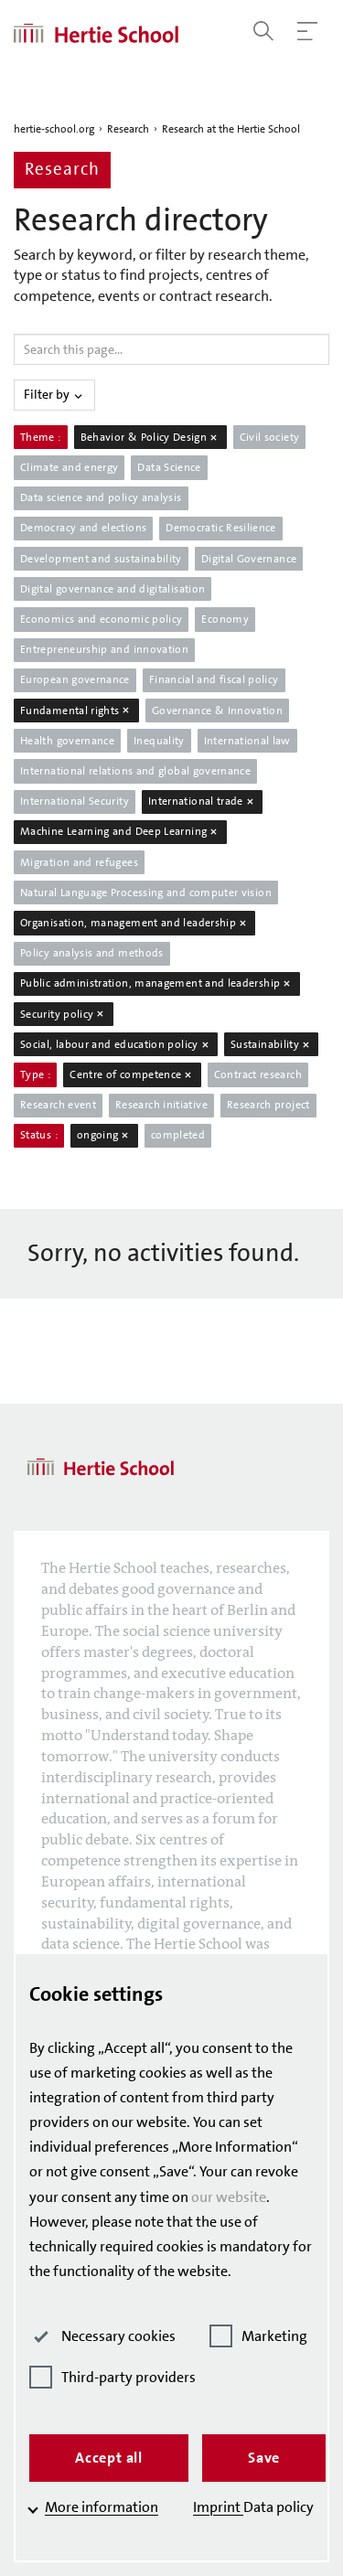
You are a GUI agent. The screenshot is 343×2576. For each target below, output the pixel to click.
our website (228, 2197)
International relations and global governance (135, 771)
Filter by (54, 394)
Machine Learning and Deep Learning (120, 831)
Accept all (109, 2457)
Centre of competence (132, 1074)
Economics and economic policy (101, 619)
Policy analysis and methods (92, 953)
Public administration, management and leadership (157, 983)
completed (178, 1135)
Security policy (63, 1014)
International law (247, 740)
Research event (58, 1104)
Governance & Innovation (217, 710)
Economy (225, 619)
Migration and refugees (79, 862)
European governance (75, 679)
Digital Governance (248, 558)
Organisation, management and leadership (134, 922)
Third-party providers (112, 2377)
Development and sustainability (101, 558)
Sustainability (271, 1044)
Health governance (67, 740)
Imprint (218, 2507)
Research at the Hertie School (231, 129)
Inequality (159, 740)
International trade (202, 801)
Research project (268, 1104)
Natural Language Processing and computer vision (146, 892)
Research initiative (161, 1104)
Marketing (258, 2336)
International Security (74, 801)
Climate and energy (69, 467)
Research (128, 129)
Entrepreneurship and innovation (104, 649)
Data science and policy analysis (101, 497)
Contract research (258, 1074)
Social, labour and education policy (115, 1044)
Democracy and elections (83, 527)
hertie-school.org (54, 129)
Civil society (270, 437)
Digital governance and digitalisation (112, 589)
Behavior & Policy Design (150, 437)
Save (264, 2457)
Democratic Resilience (221, 527)
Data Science (168, 467)
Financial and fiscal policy (214, 679)
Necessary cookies (102, 2336)
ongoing (104, 1135)
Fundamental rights (76, 710)
